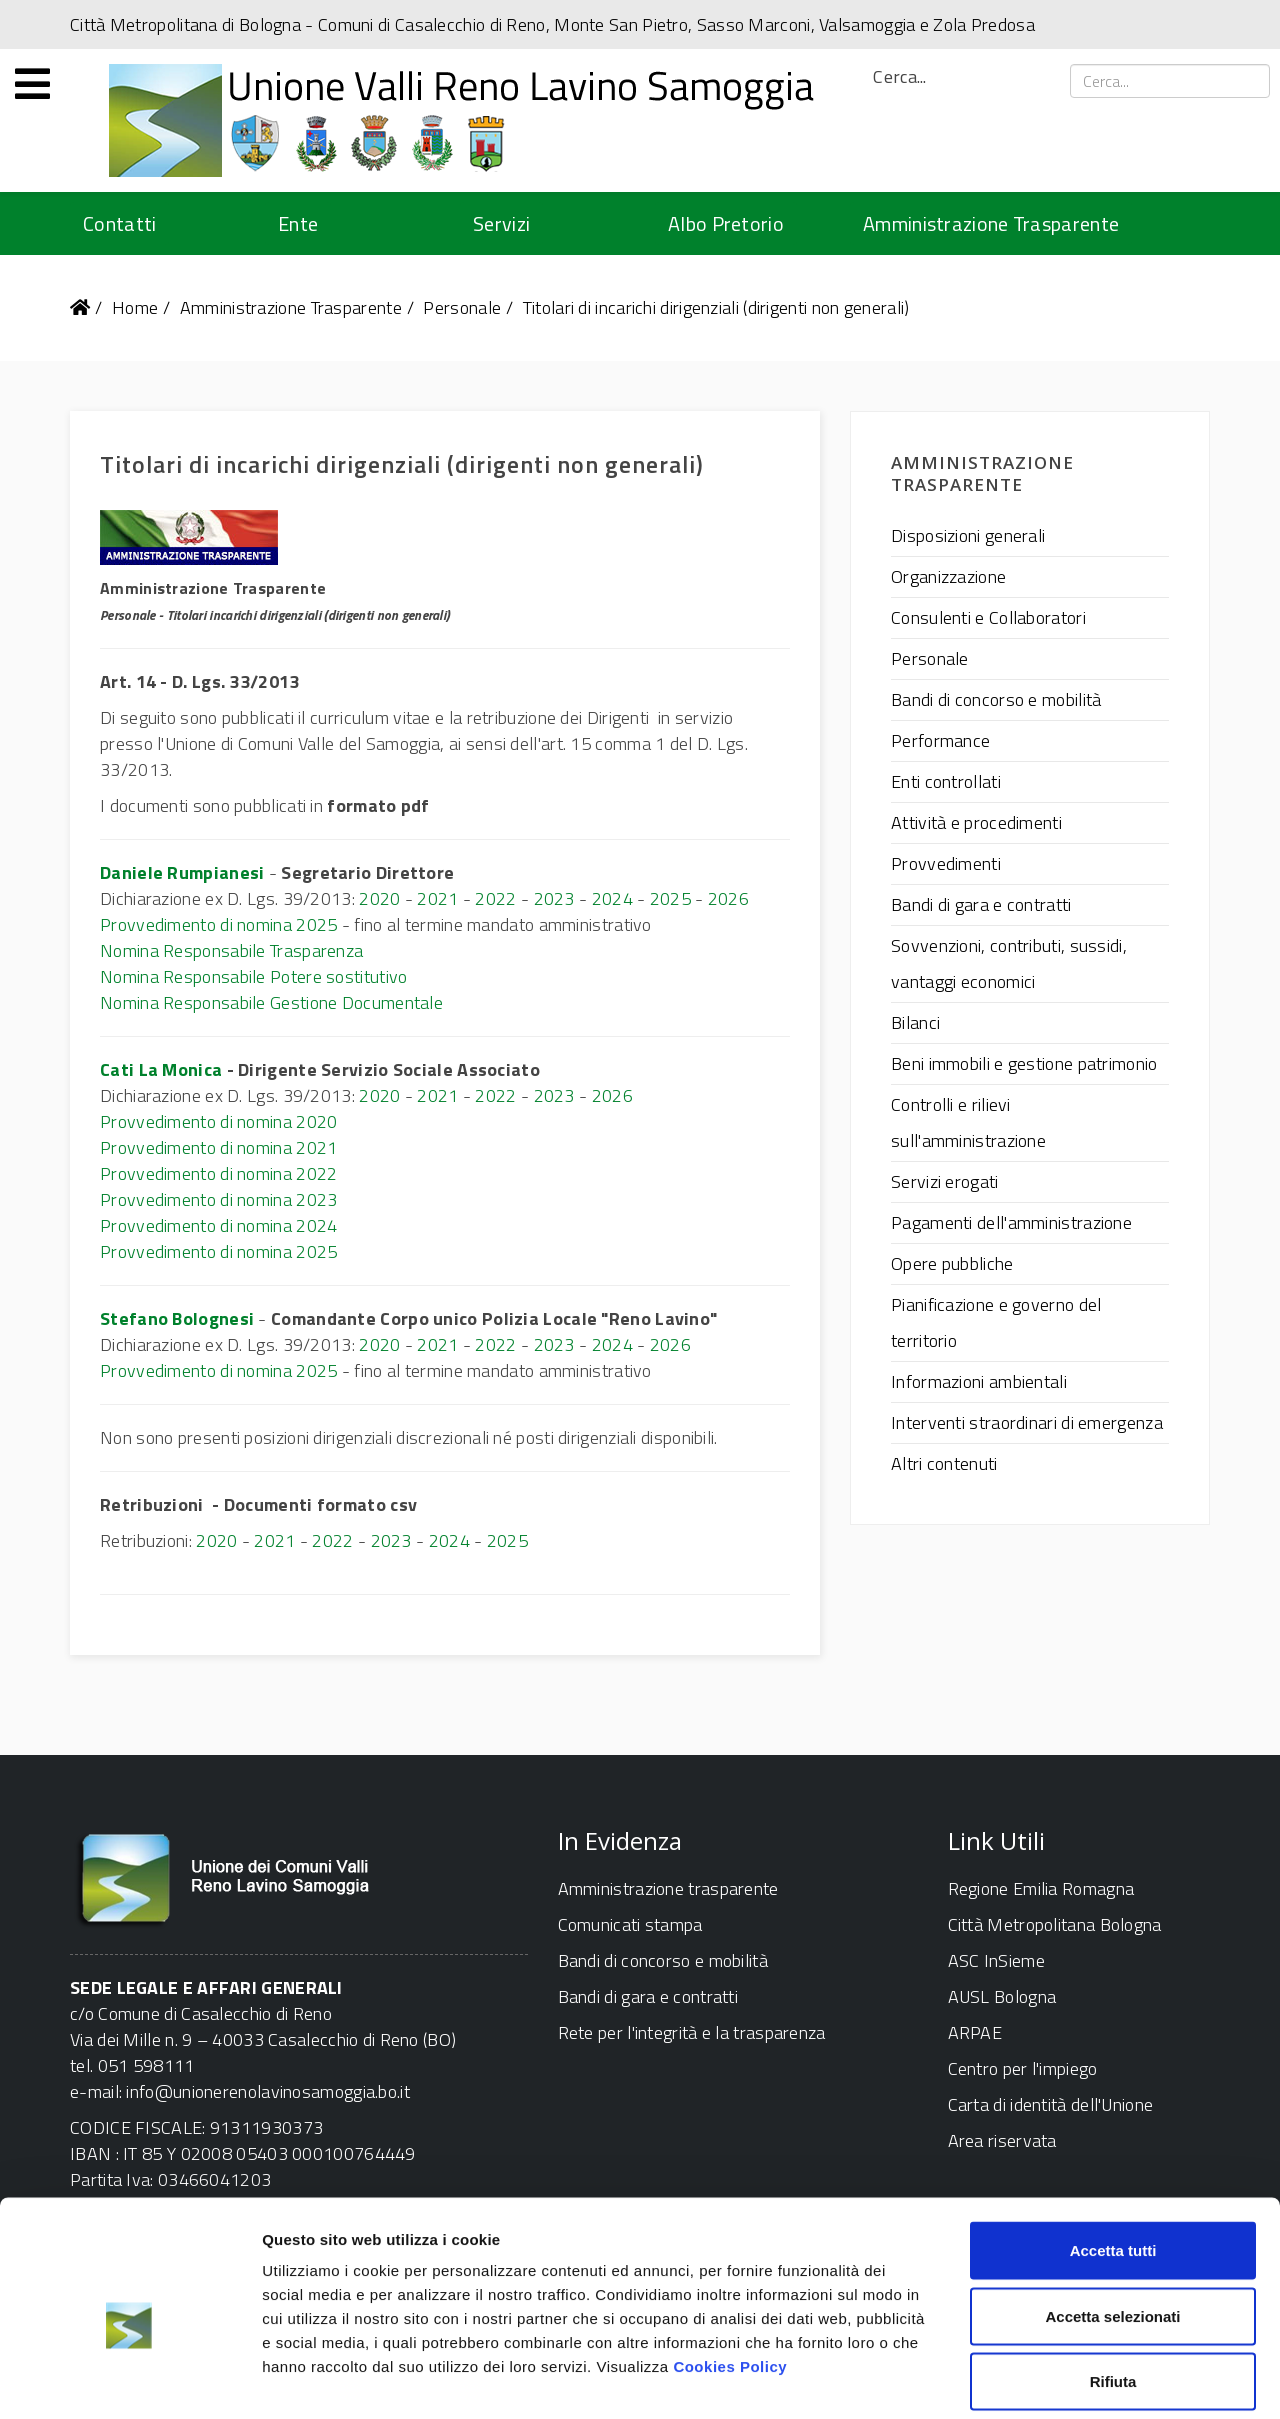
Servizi (501, 223)
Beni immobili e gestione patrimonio (1024, 1063)
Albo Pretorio (726, 223)
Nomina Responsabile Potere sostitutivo (253, 976)
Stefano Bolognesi (177, 1318)
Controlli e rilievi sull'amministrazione (968, 1122)
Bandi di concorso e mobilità (996, 699)
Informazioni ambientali (979, 1381)
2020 (379, 898)
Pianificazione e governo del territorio (996, 1322)
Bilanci (915, 1022)
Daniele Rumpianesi (182, 872)
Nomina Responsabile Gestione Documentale (271, 1002)
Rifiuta (1113, 2287)
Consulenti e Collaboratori (988, 617)
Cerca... (899, 77)
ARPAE (975, 2032)
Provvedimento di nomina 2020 (218, 1121)
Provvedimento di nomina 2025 (218, 924)
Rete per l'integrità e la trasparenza (692, 2032)
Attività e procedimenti (976, 822)
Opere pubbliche (952, 1263)
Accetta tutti (1113, 2156)
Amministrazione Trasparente (991, 223)
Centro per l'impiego (1023, 2068)
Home (135, 307)
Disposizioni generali (968, 535)
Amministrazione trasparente (668, 1888)
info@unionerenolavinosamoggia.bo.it (268, 2091)
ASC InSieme (996, 1960)
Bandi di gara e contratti (981, 904)
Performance (940, 740)
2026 (728, 898)
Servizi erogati (945, 1181)
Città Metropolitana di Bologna (185, 24)
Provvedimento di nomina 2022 (218, 1173)
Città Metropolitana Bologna (1055, 1924)
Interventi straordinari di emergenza (1027, 1422)
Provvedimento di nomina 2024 (218, 1225)
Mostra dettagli (1052, 2379)
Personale (462, 307)
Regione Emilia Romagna (1041, 1888)
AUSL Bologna (1002, 1996)
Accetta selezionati (1112, 2222)
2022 (495, 898)
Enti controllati (946, 781)
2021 (437, 898)
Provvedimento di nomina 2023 (218, 1199)
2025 (670, 898)
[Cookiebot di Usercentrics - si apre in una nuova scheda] (129, 2380)
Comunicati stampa (630, 1924)
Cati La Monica (161, 1069)
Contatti (119, 223)
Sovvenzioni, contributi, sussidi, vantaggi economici (1009, 963)
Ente (298, 223)
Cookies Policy (730, 2272)
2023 (554, 898)
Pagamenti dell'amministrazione (1011, 1222)
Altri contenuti (944, 1463)
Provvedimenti (946, 863)
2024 (612, 898)
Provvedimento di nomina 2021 (218, 1147)
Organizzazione (948, 576)
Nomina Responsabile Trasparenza (231, 950)
